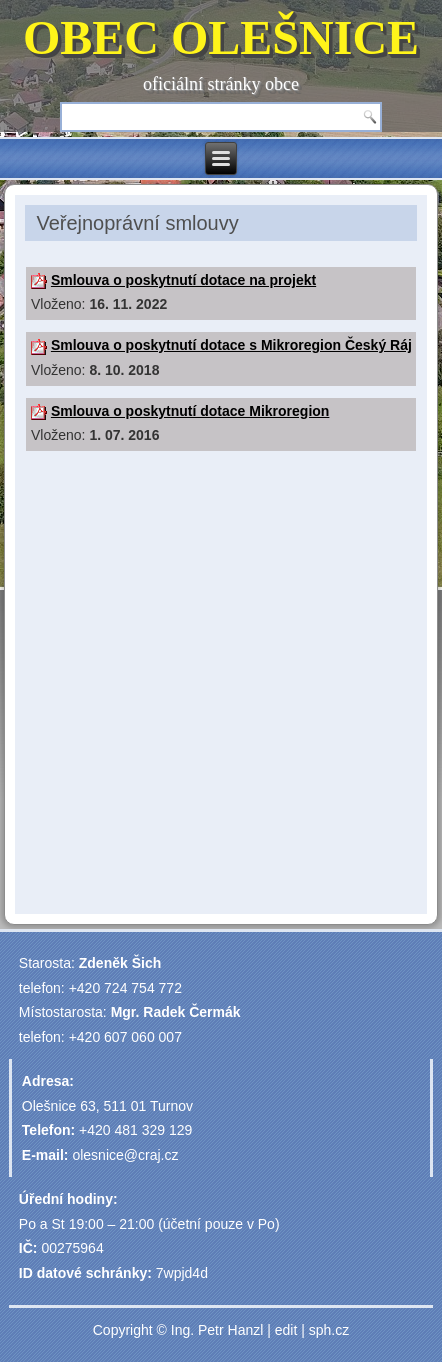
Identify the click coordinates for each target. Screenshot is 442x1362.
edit (286, 1330)
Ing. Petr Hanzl (217, 1330)
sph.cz (329, 1330)
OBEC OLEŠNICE (221, 37)
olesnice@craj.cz (125, 1155)
